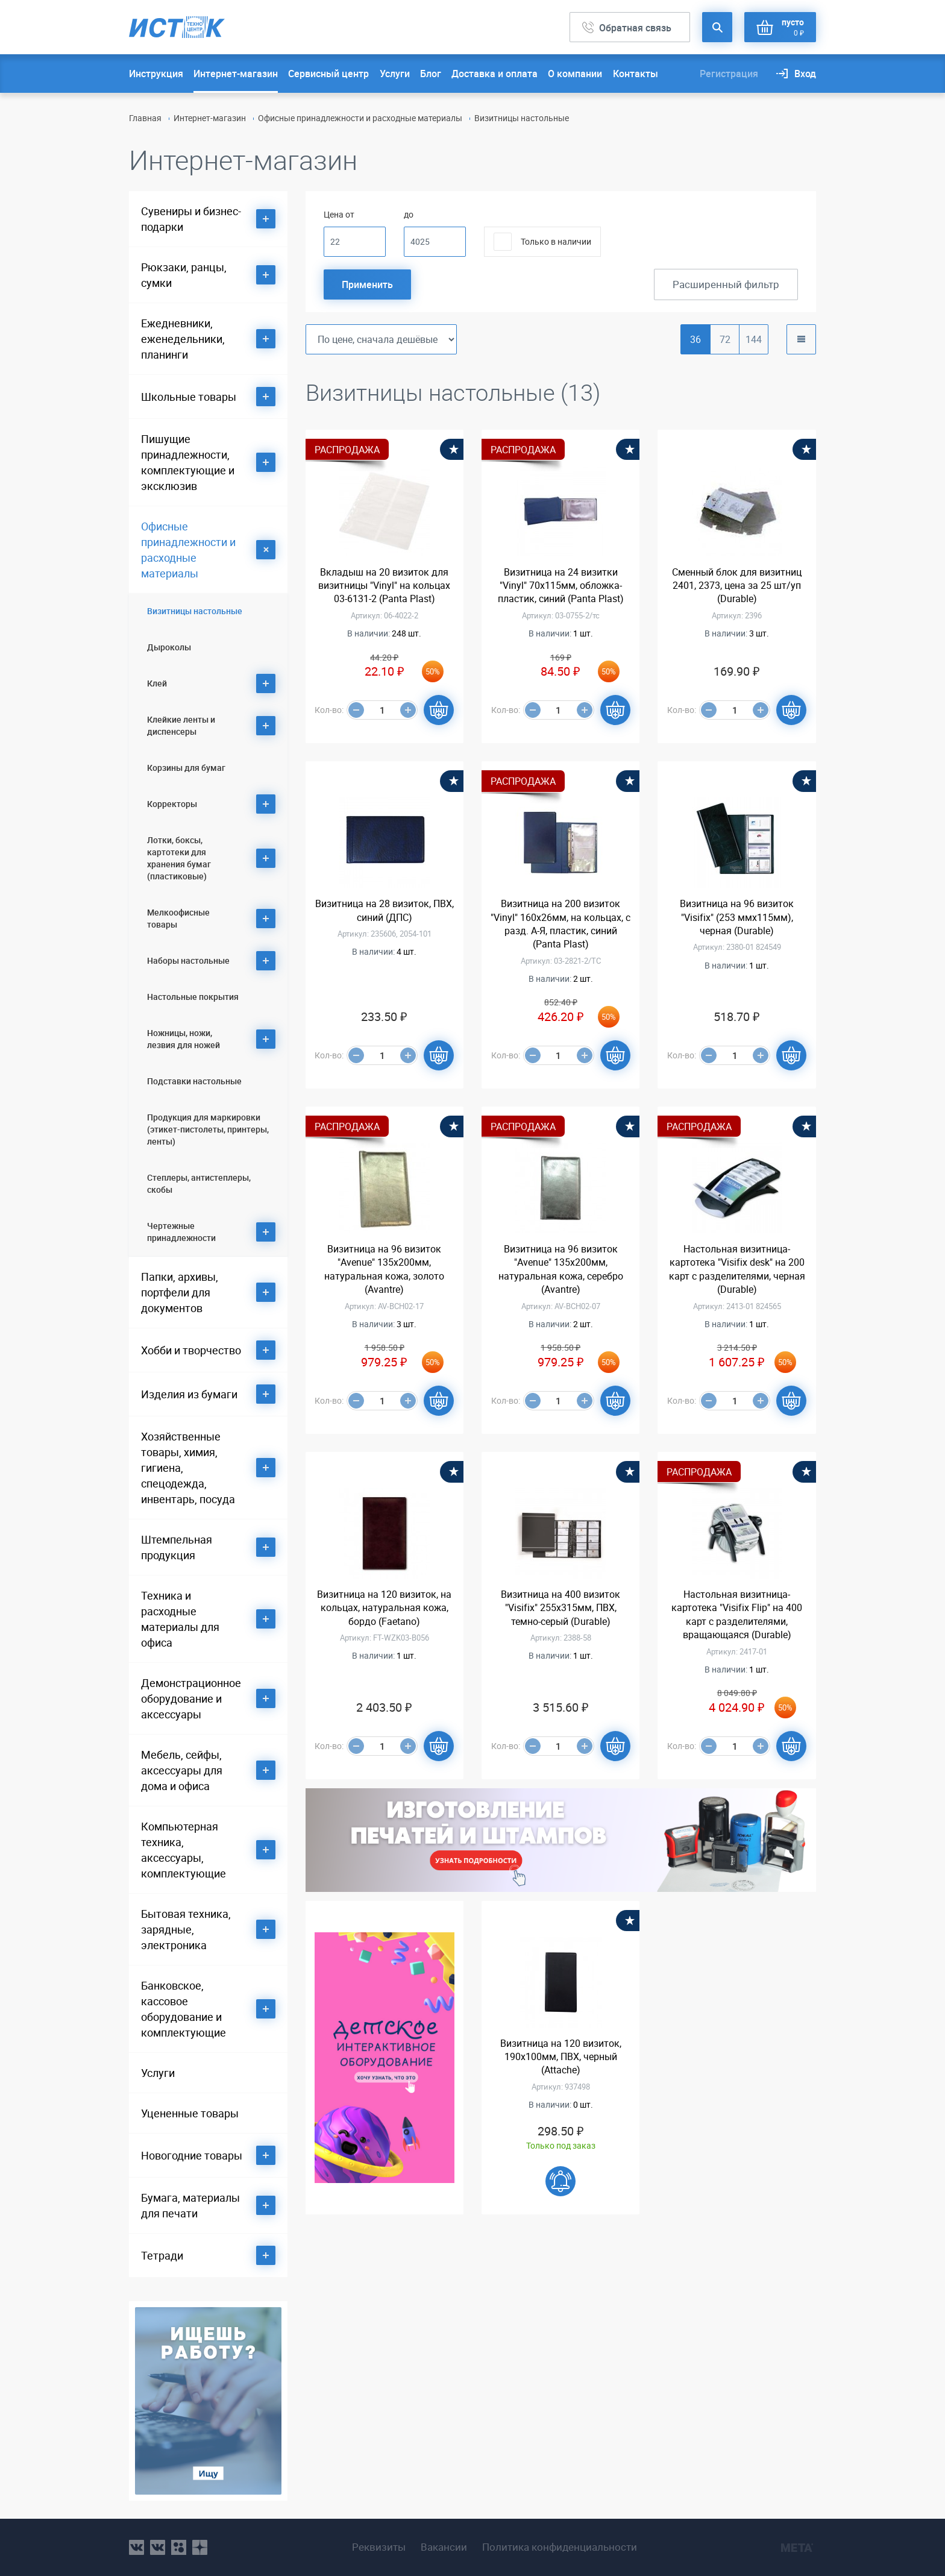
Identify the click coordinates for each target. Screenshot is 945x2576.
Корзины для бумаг (186, 767)
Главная (145, 118)
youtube (199, 2547)
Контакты (635, 73)
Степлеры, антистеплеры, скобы (199, 1183)
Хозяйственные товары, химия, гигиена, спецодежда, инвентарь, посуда (188, 1467)
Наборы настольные (188, 960)
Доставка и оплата (494, 73)
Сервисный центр (328, 73)
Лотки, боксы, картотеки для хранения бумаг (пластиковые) (179, 858)
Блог (430, 73)
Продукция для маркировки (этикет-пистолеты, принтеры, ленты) (208, 1129)
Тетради (162, 2255)
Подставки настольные (194, 1081)
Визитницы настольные (194, 611)
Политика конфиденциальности (559, 2547)
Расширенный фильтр (726, 284)
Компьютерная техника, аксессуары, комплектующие (183, 1849)
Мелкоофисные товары (178, 918)
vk (136, 2547)
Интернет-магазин (235, 73)
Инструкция (156, 73)
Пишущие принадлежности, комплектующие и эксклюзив (187, 462)
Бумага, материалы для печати (190, 2205)
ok (178, 2547)
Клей (157, 683)
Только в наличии (556, 241)
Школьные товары (188, 396)
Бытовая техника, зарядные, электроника (186, 1929)
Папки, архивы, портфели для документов (179, 1292)
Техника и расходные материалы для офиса (180, 1619)
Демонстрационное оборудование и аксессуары (191, 1698)
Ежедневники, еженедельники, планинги (183, 339)
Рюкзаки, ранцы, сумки (184, 275)
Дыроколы (169, 647)
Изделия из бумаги (189, 1394)
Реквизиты (379, 2547)
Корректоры (172, 803)
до (408, 214)
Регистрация (729, 73)
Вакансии (444, 2547)
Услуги (395, 73)
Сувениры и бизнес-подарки (191, 219)
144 (754, 339)
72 (725, 339)
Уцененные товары (190, 2113)
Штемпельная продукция (176, 1547)
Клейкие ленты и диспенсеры (181, 725)
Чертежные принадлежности (181, 1231)
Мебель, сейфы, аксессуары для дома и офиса (181, 1770)
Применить (367, 284)
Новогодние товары (191, 2155)
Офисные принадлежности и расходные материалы (360, 118)
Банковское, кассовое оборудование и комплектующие (183, 2009)
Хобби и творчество (191, 1350)
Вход (805, 73)
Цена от (339, 214)
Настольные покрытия (193, 996)
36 (695, 339)
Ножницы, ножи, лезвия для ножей (183, 1039)
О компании (575, 73)
